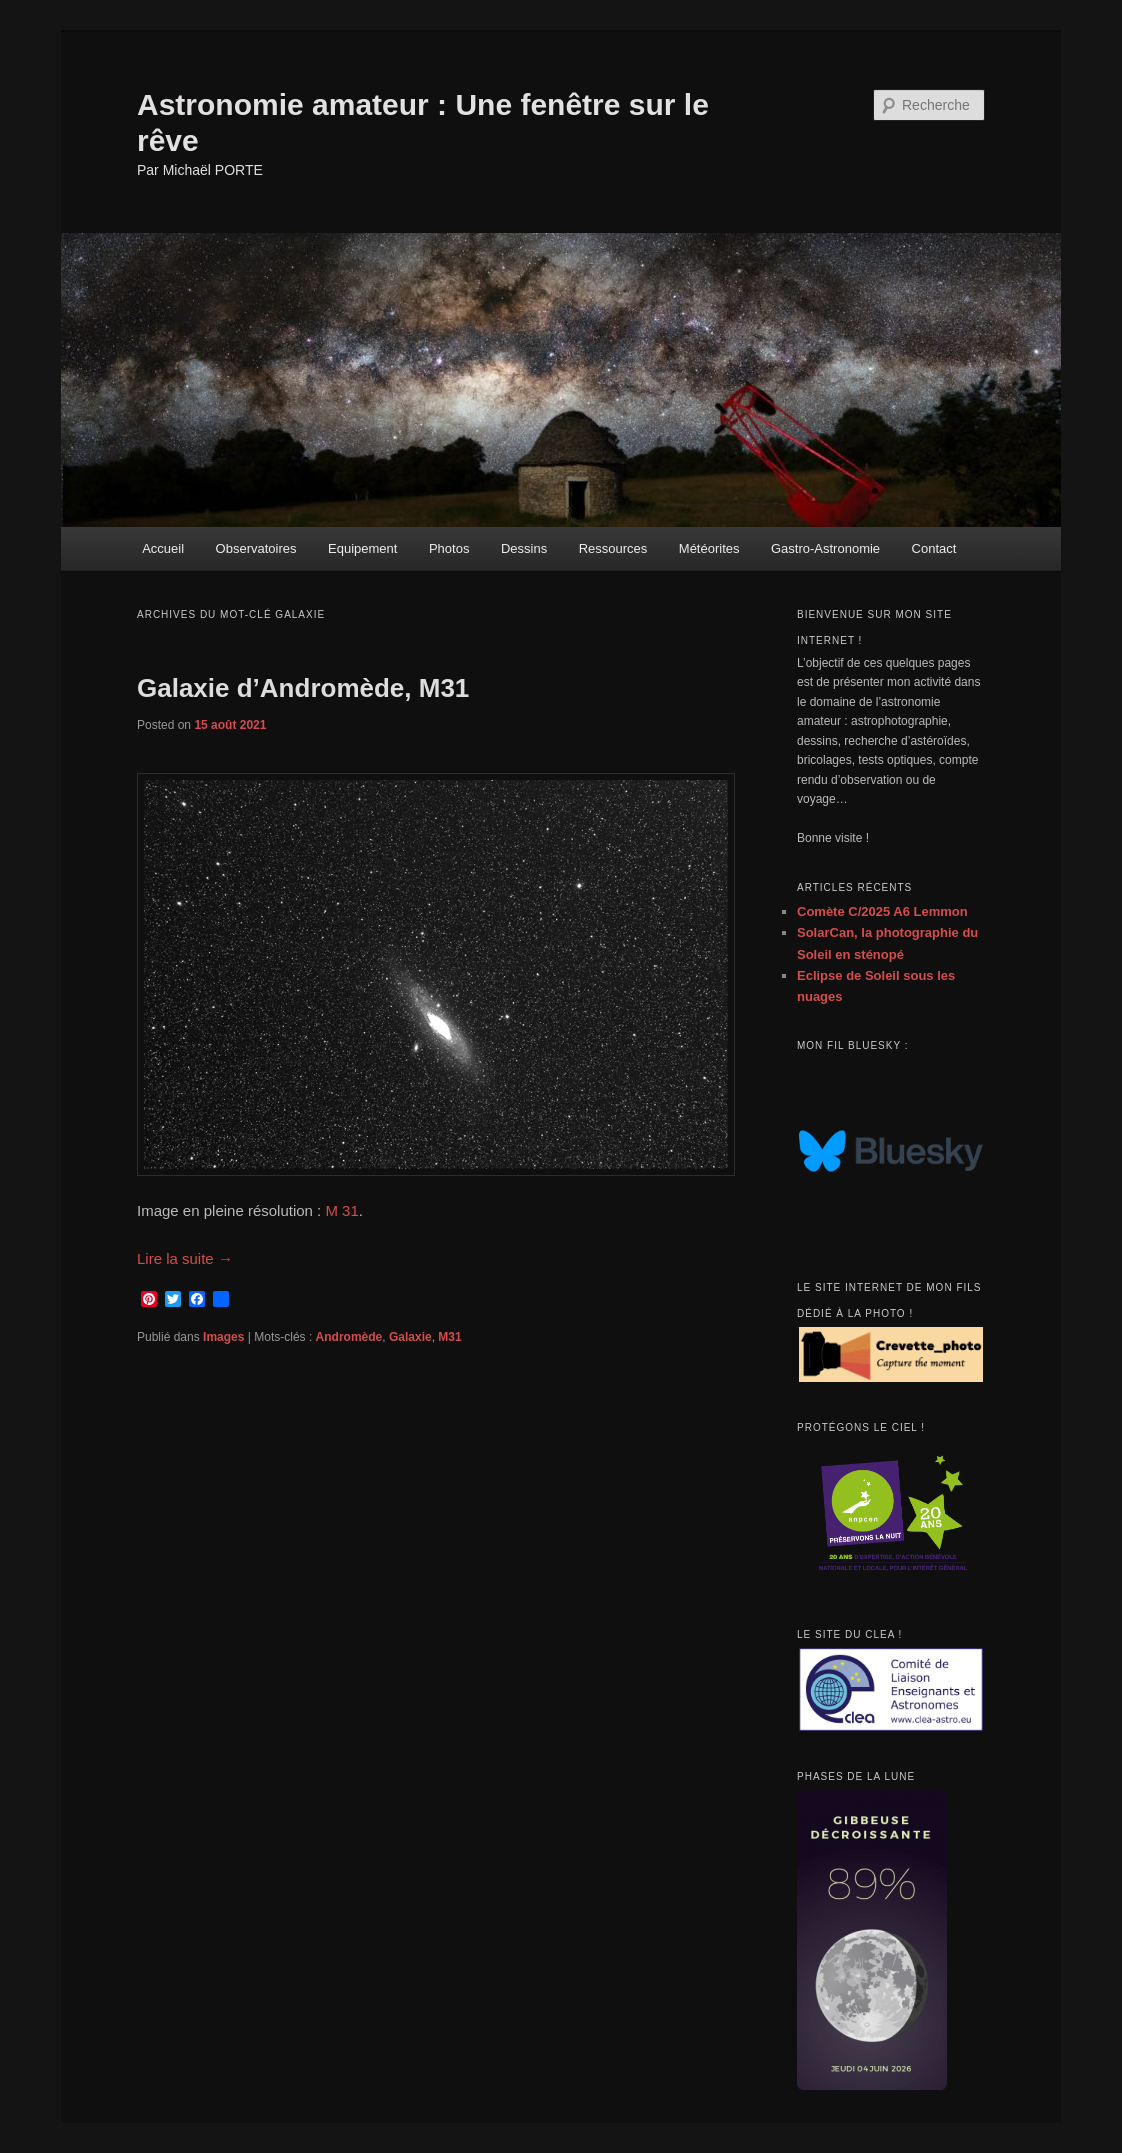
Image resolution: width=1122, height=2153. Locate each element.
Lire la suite (185, 1258)
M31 (449, 1337)
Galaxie (410, 1337)
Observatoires (256, 548)
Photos (449, 548)
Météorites (709, 548)
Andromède (349, 1337)
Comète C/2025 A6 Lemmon (882, 911)
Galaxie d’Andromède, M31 (303, 688)
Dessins (524, 548)
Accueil (163, 548)
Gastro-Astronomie (825, 548)
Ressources (613, 548)
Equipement (362, 548)
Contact (934, 548)
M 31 (341, 1210)
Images (223, 1337)
